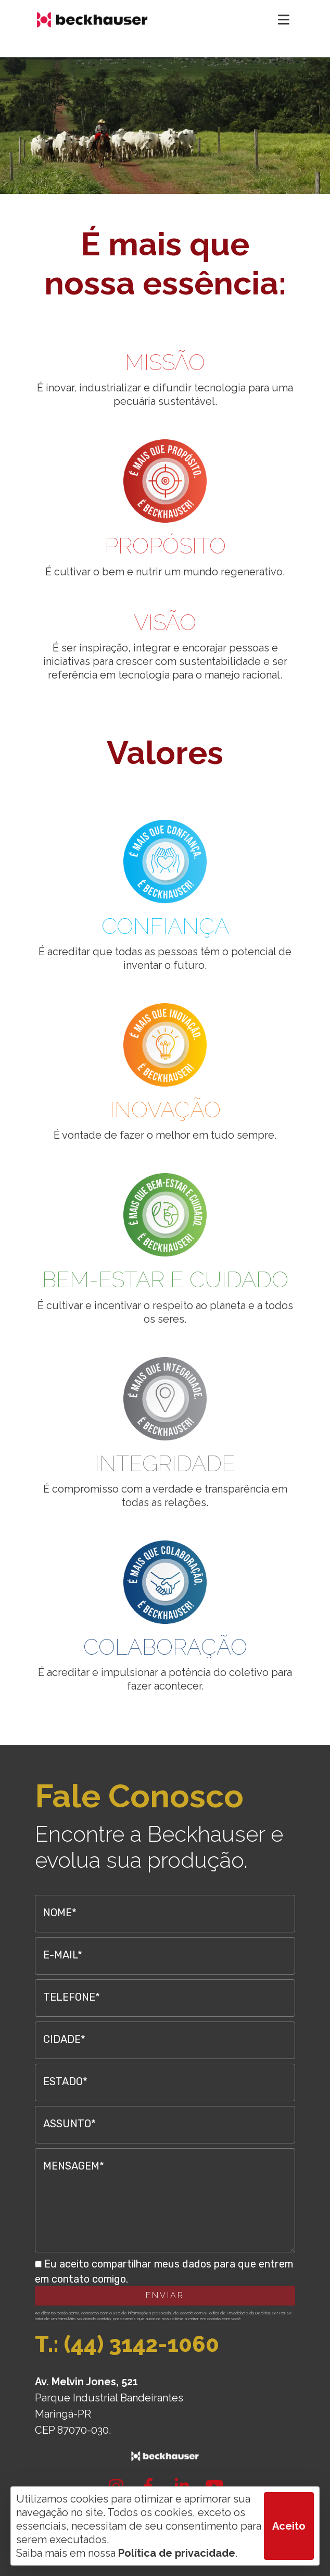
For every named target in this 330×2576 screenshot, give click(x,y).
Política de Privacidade (227, 2312)
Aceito (289, 2526)
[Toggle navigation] (284, 20)
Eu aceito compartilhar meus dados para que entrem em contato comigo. (164, 2271)
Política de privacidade (176, 2553)
